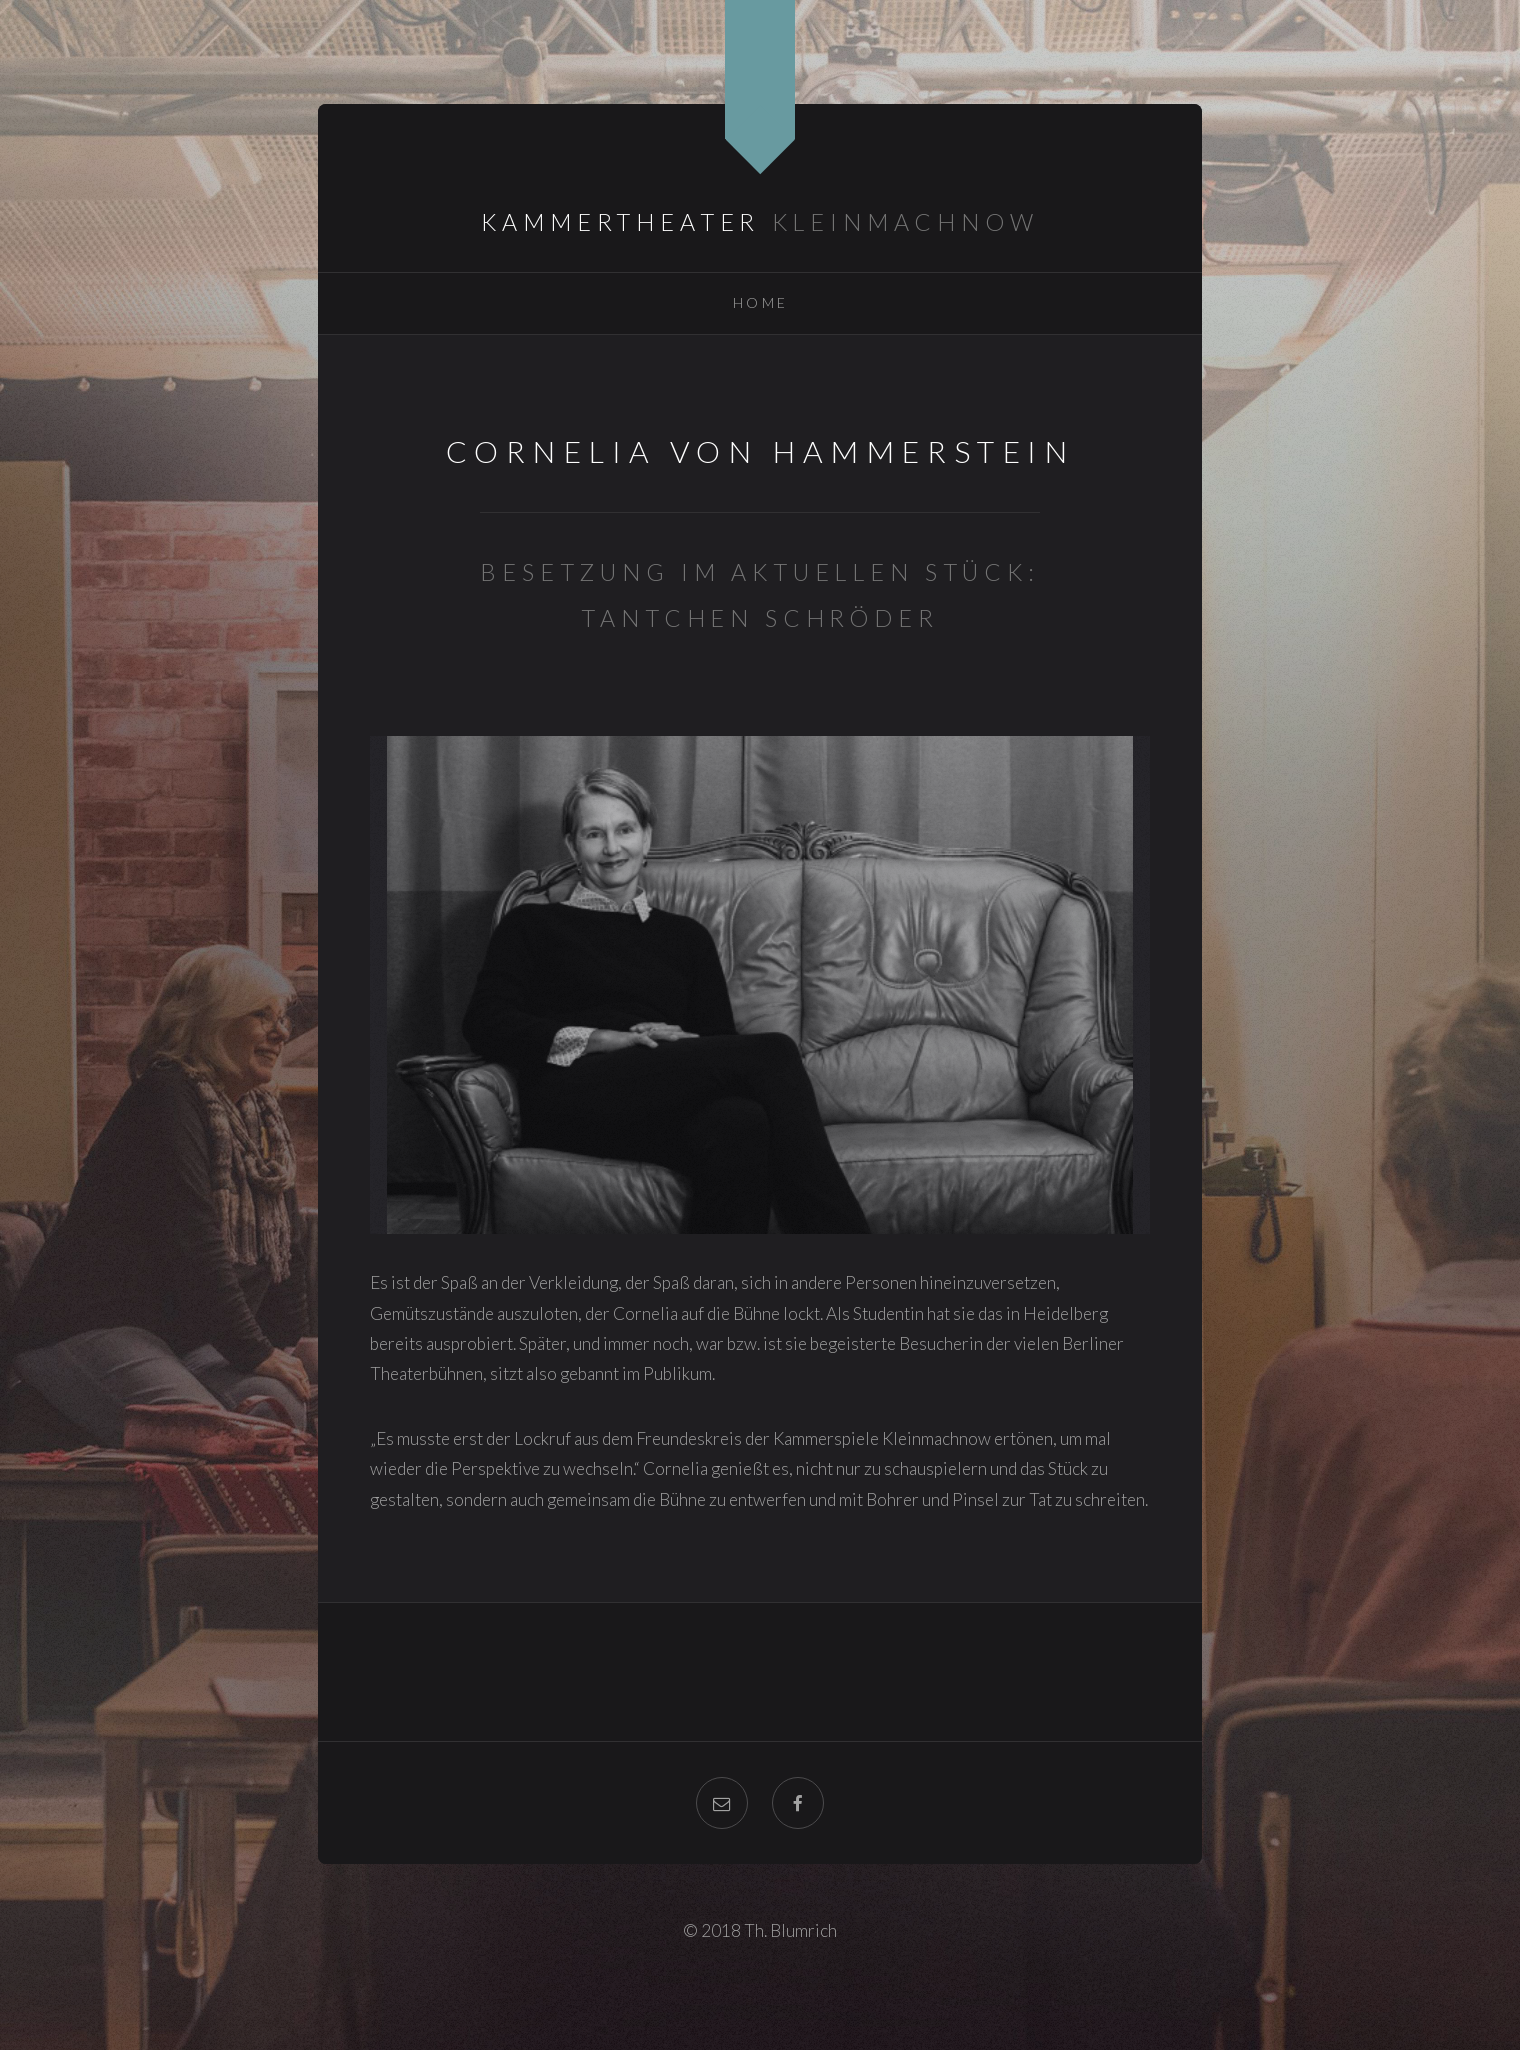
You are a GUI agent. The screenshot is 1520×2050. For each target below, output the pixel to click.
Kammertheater (620, 222)
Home (761, 302)
